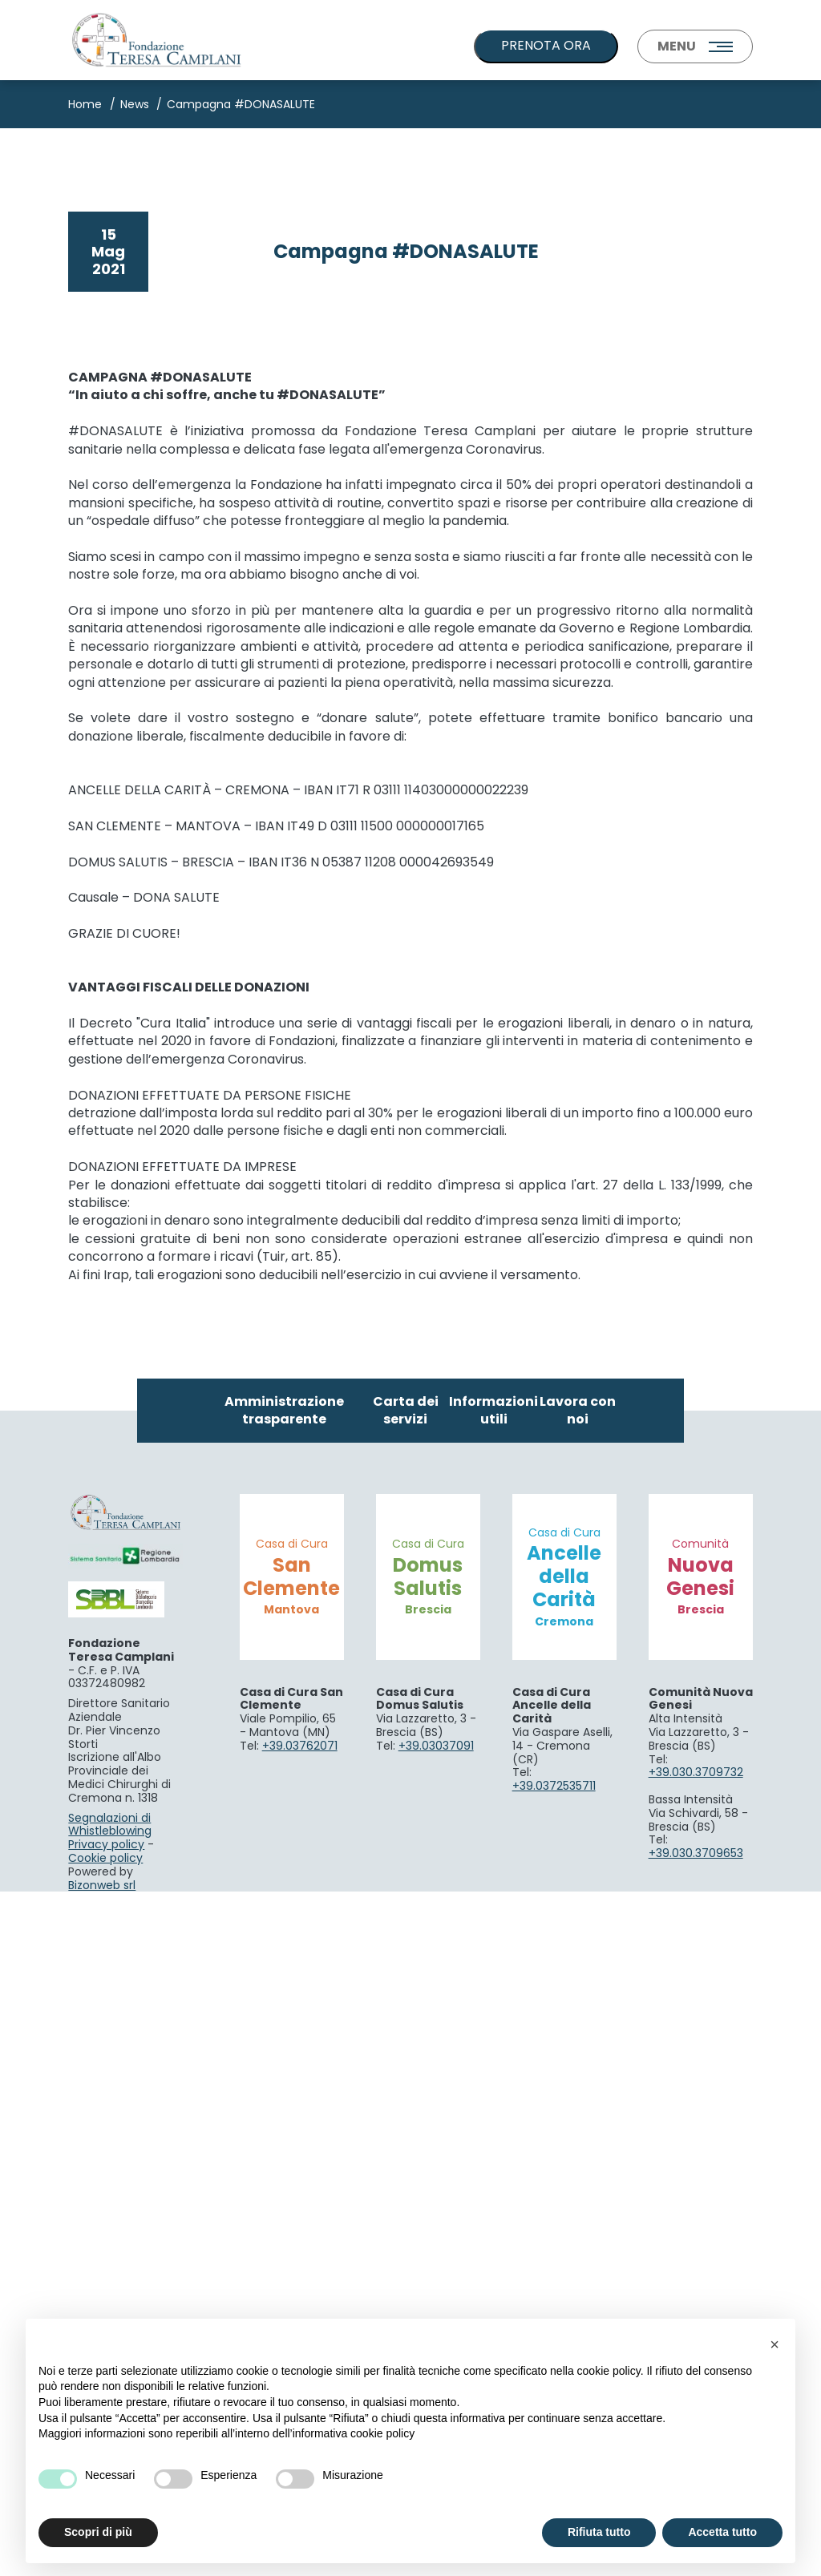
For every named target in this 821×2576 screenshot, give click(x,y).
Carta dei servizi (406, 2094)
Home (85, 104)
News (134, 104)
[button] (774, 2344)
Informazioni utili (493, 2094)
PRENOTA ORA (546, 45)
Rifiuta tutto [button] (599, 2532)
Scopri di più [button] (98, 2532)
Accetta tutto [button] (722, 2532)
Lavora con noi (578, 2094)
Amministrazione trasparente (284, 2094)
